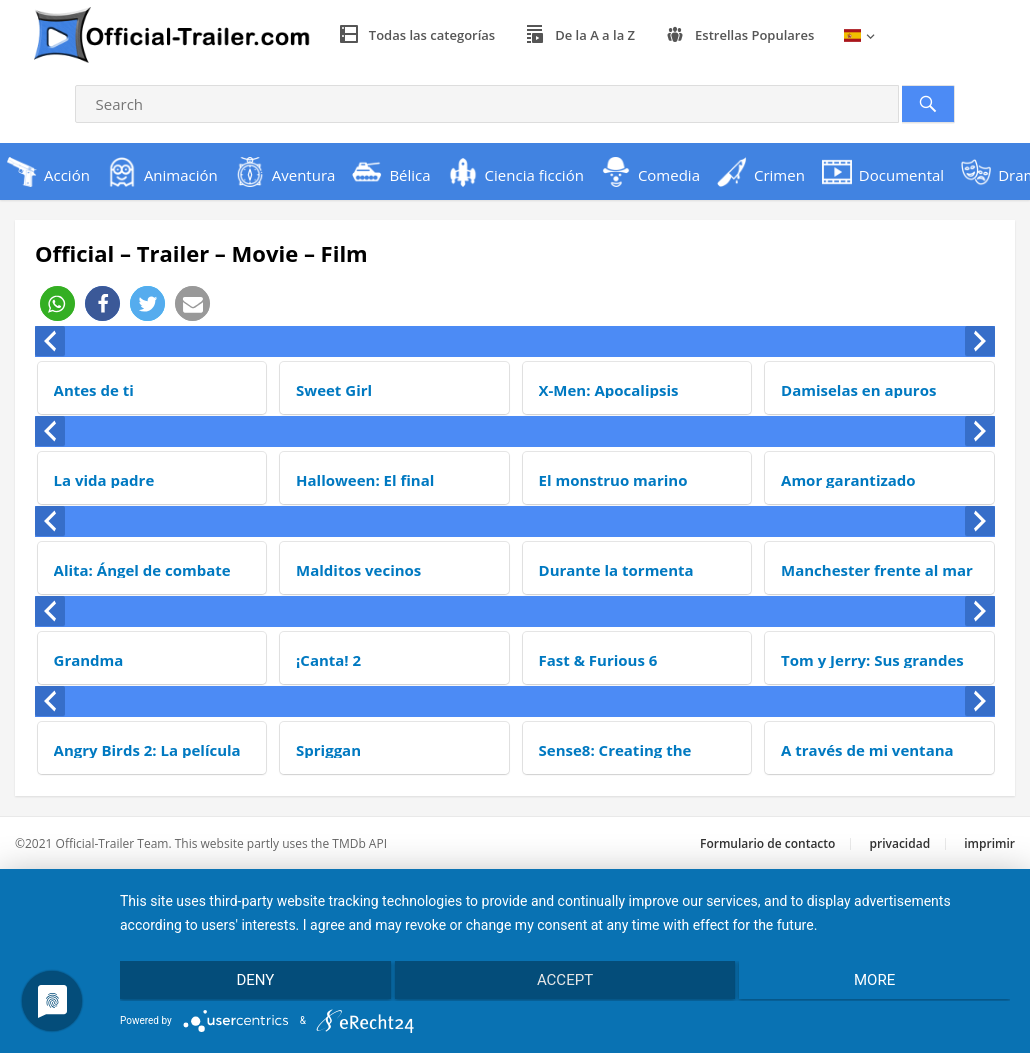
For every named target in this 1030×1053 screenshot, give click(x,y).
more (877, 981)
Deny (252, 981)
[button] (57, 303)
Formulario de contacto (767, 843)
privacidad (900, 843)
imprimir (989, 843)
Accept (565, 981)
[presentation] (50, 341)
